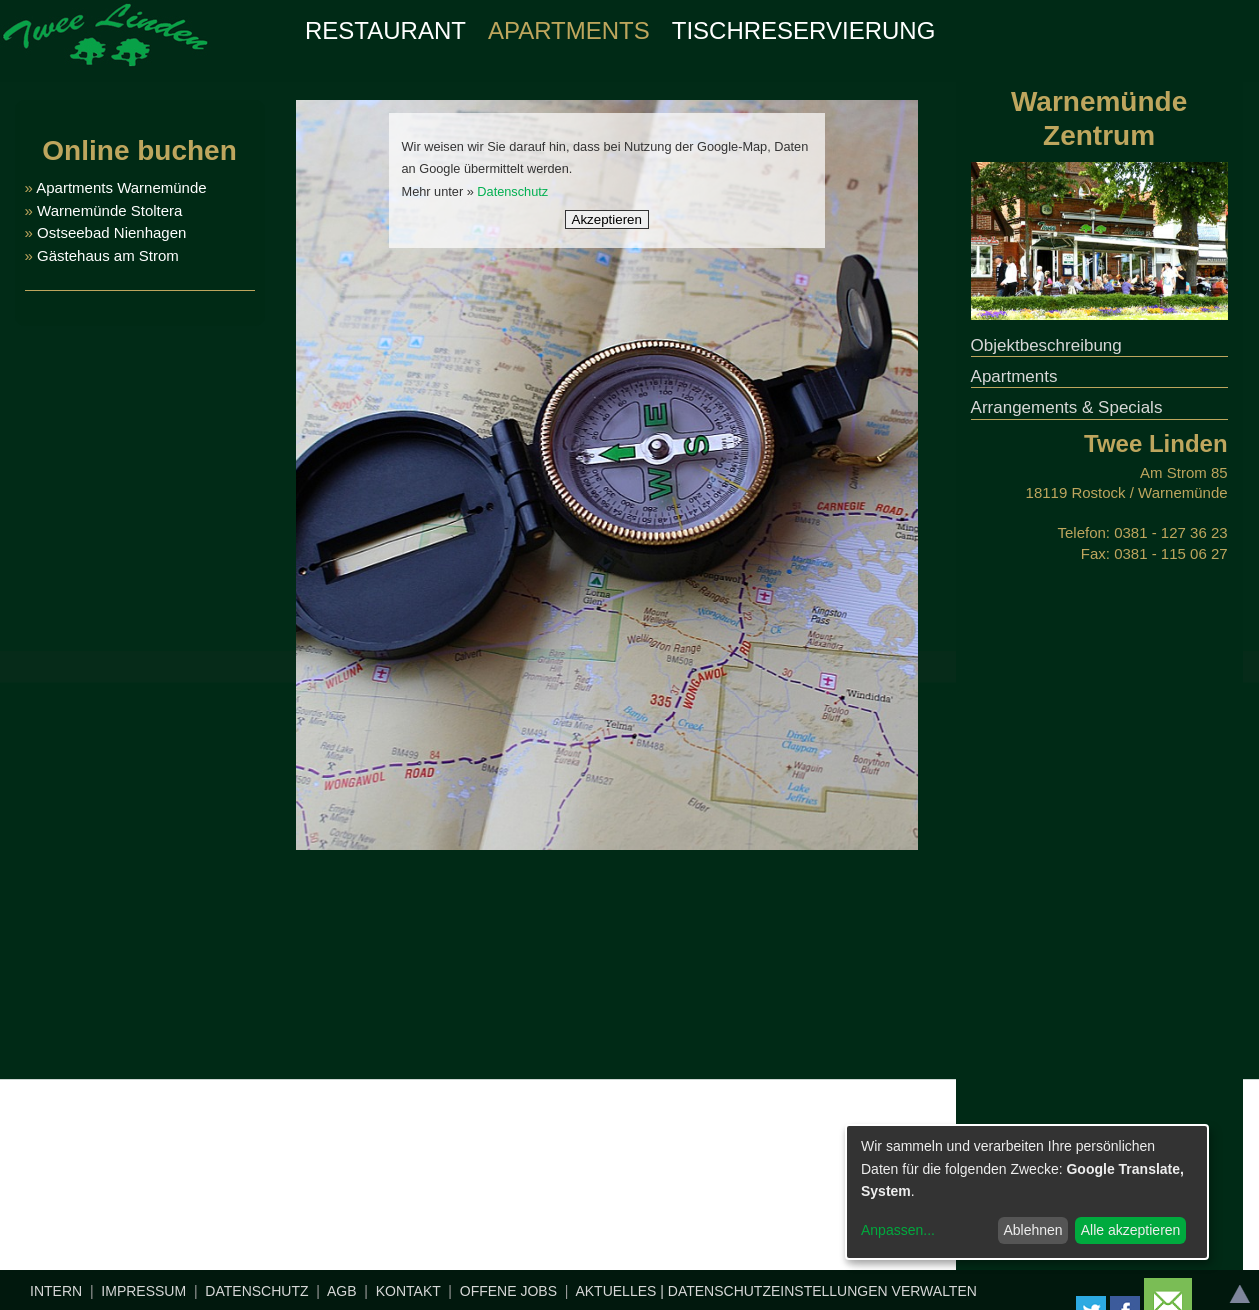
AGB (342, 1291)
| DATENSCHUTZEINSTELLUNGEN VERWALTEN (818, 1291)
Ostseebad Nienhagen (111, 232)
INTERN (56, 1291)
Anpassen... (898, 1230)
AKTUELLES (615, 1291)
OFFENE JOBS (508, 1291)
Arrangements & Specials (1067, 407)
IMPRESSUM (143, 1291)
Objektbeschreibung (1046, 345)
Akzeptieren (607, 219)
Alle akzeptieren (1131, 1230)
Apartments (1014, 376)
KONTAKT (408, 1291)
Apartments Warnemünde (121, 187)
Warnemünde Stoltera (109, 210)
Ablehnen (1032, 1230)
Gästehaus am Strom (106, 255)
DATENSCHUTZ (256, 1291)
